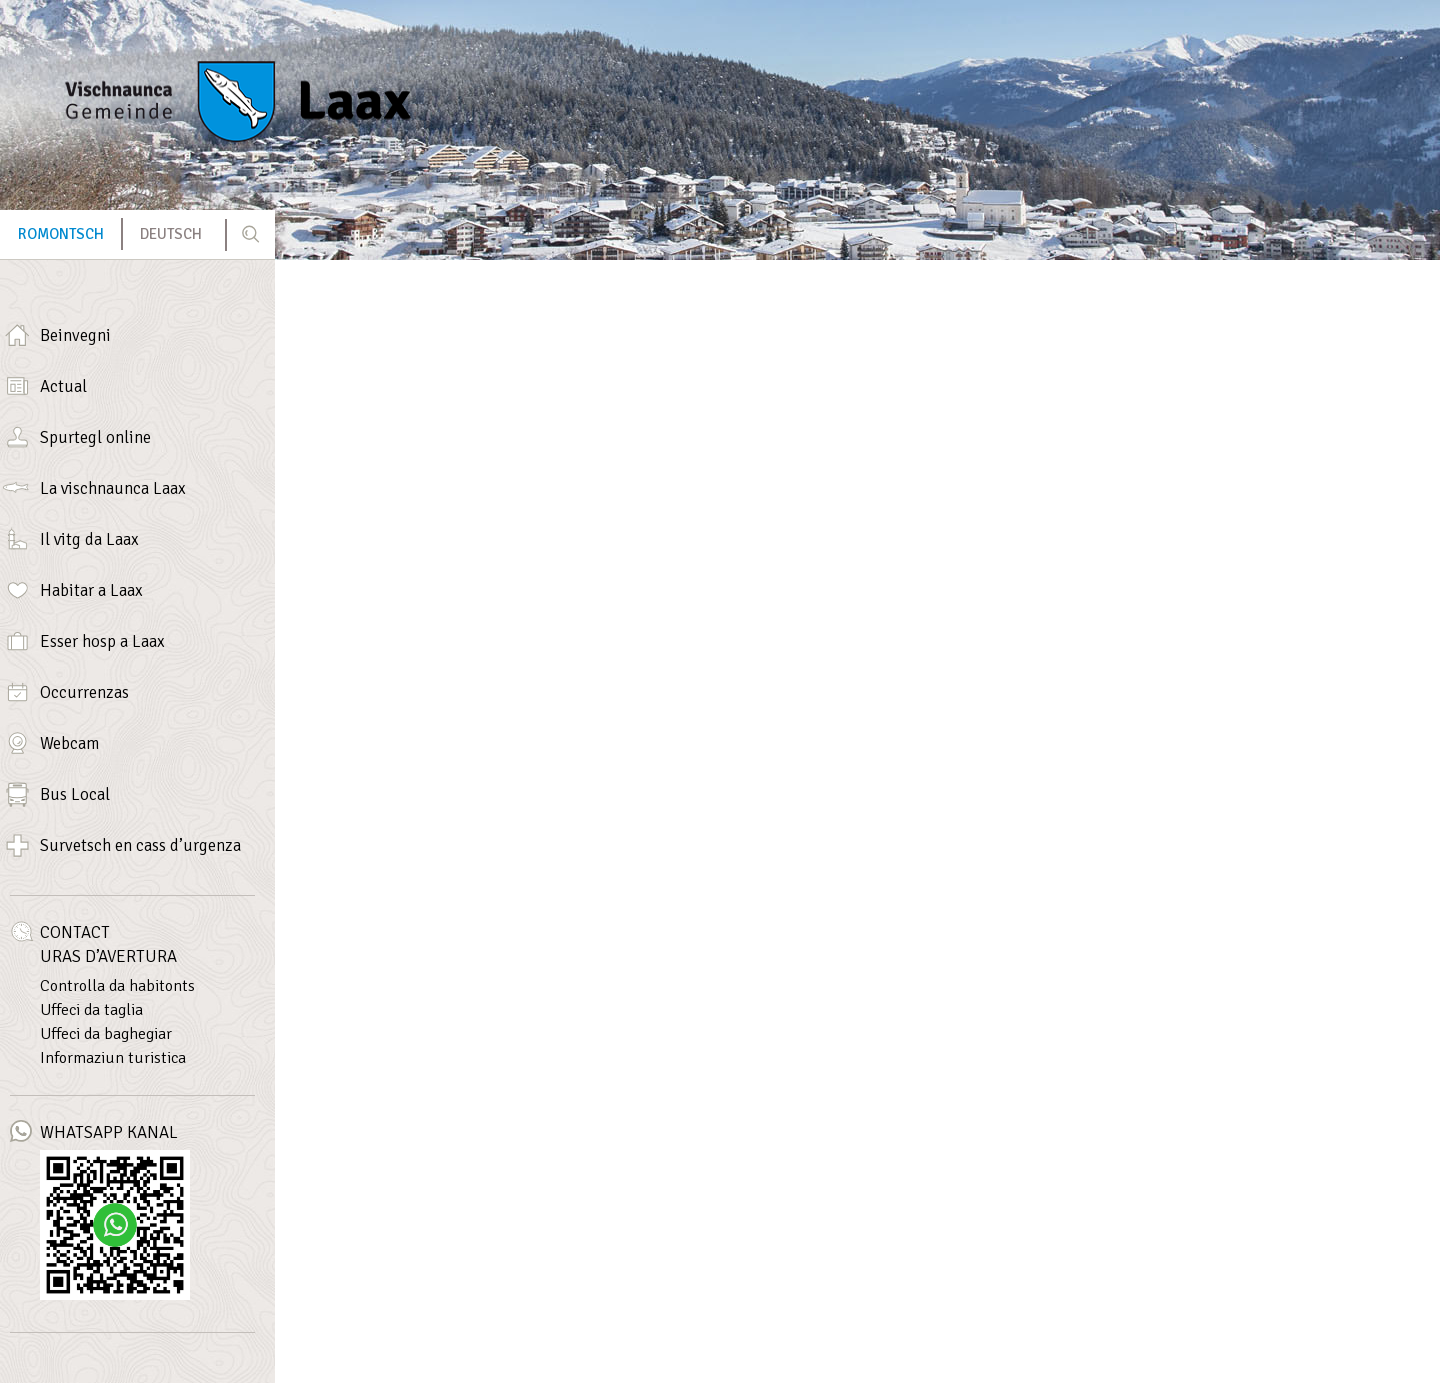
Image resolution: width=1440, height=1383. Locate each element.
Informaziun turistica (113, 1058)
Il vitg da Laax (89, 539)
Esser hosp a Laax (102, 641)
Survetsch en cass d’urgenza (140, 845)
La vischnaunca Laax (113, 488)
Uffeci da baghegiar (106, 1034)
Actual (63, 386)
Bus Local (75, 794)
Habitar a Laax (91, 590)
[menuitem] (61, 234)
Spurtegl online (95, 437)
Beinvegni (75, 335)
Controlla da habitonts (117, 986)
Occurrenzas (84, 692)
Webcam (69, 743)
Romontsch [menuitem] (61, 234)
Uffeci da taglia (91, 1010)
